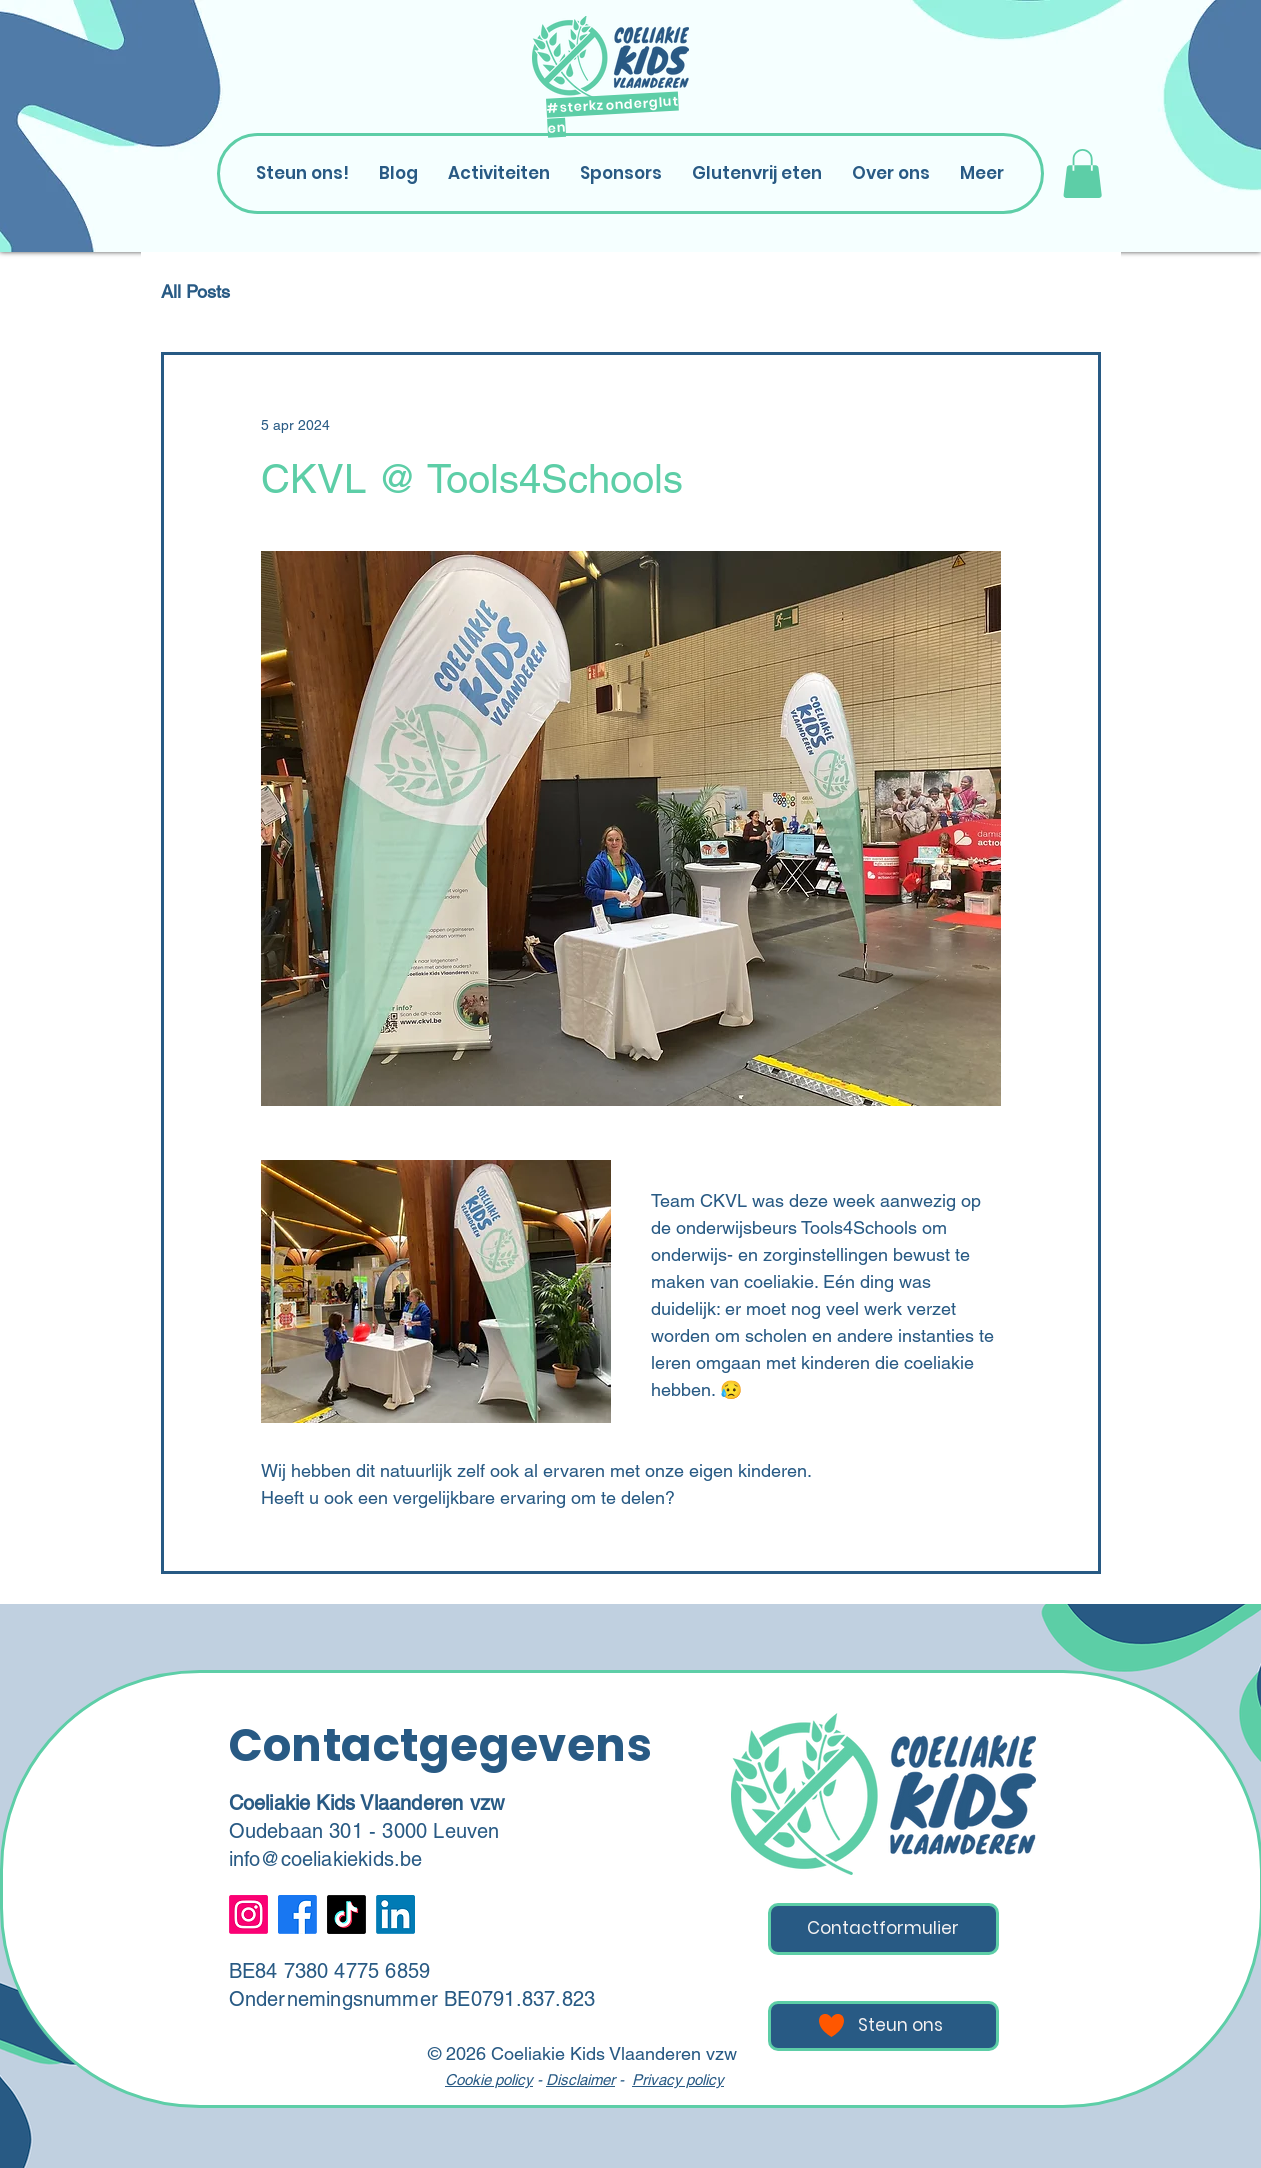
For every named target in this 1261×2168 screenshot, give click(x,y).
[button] (1082, 173)
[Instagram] (248, 1914)
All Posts (195, 291)
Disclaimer (580, 2079)
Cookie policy (489, 2079)
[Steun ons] (883, 2026)
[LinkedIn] (395, 1914)
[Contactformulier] (883, 1929)
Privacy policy (678, 2079)
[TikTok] (346, 1914)
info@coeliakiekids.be (326, 1859)
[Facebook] (297, 1914)
